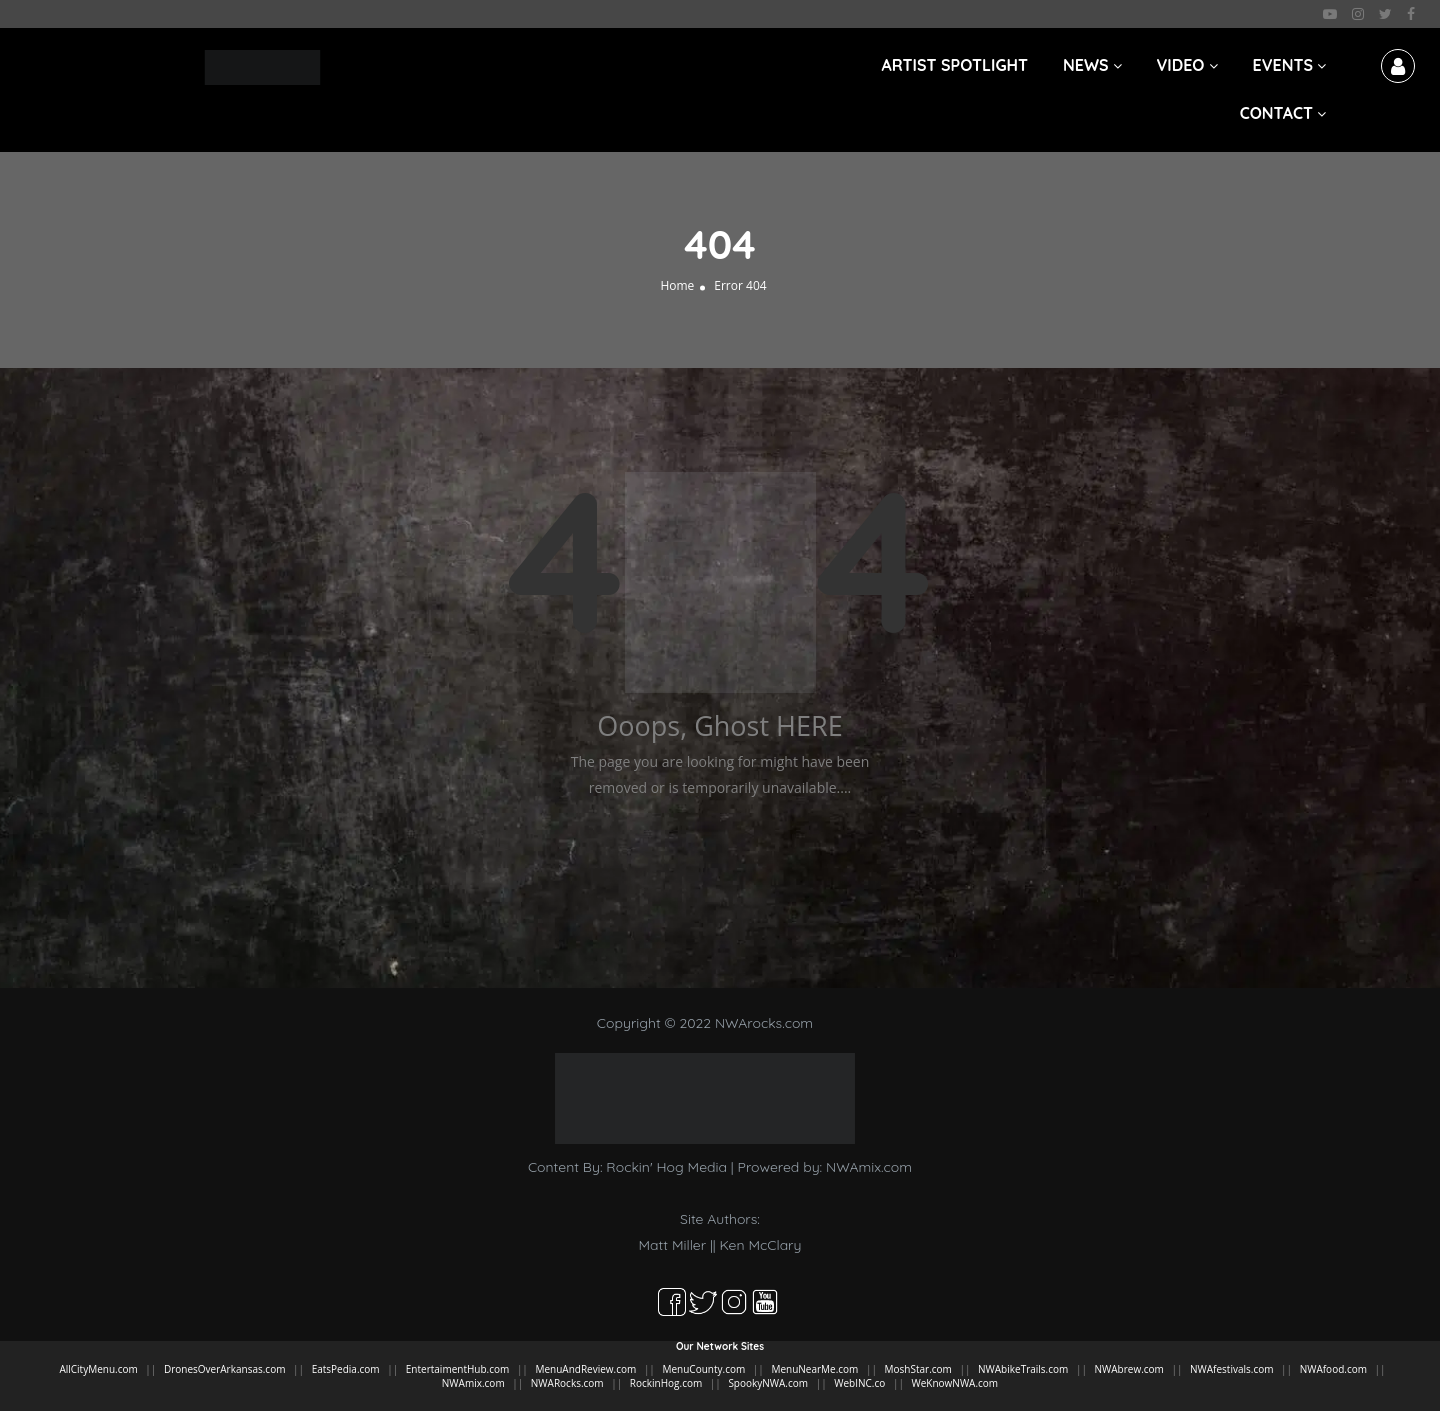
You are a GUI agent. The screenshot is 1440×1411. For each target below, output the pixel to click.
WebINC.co (859, 1383)
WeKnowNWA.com (954, 1383)
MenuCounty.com (703, 1369)
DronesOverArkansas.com (224, 1369)
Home (677, 285)
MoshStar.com (918, 1369)
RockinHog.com (666, 1383)
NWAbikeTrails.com (1023, 1369)
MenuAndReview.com (585, 1369)
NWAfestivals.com (1231, 1369)
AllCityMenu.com (98, 1369)
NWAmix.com (869, 1167)
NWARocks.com (567, 1383)
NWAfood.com (1333, 1369)
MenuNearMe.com (814, 1369)
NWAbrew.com (1128, 1369)
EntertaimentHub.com (458, 1369)
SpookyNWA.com (768, 1383)
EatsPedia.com (346, 1369)
